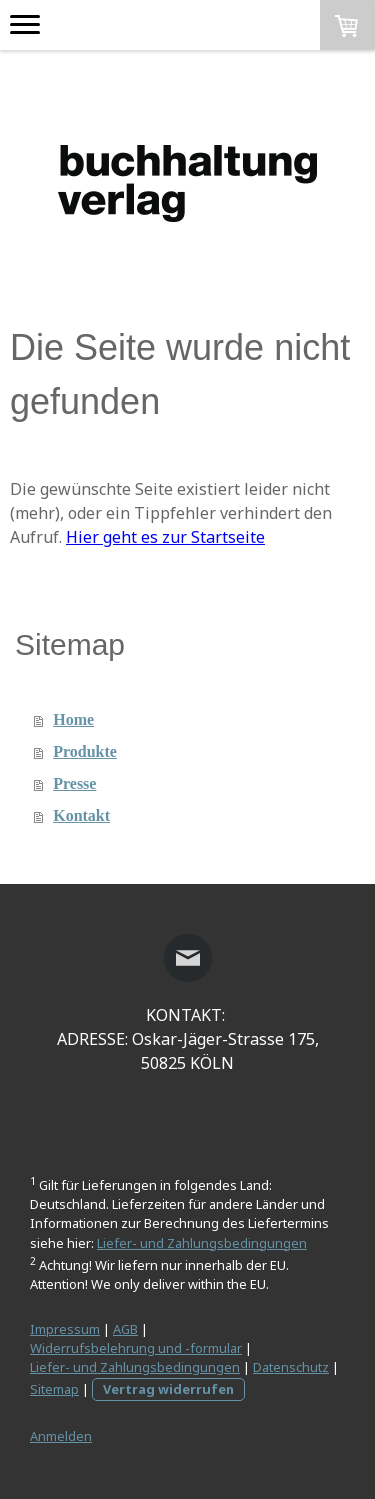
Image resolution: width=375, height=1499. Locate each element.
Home (73, 719)
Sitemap (54, 1389)
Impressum (65, 1329)
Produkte (85, 751)
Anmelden (61, 1436)
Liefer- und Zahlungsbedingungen (202, 1243)
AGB (125, 1329)
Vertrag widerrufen (168, 1389)
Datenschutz (291, 1367)
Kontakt (81, 815)
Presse (74, 783)
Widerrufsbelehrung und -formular (136, 1348)
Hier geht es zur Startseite (165, 537)
